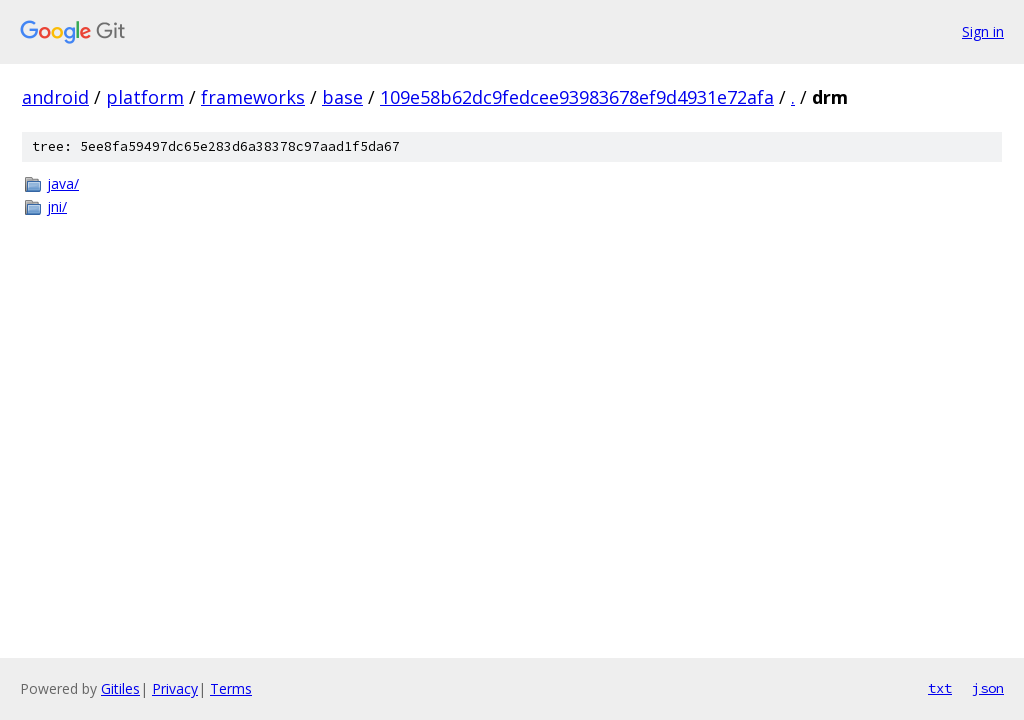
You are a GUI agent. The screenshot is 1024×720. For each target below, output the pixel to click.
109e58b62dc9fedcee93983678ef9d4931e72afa (577, 97)
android (55, 97)
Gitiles (120, 688)
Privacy (175, 688)
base (342, 97)
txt (940, 688)
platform (145, 97)
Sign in (983, 31)
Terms (231, 688)
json (988, 688)
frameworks (253, 97)
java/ (63, 183)
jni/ (57, 206)
